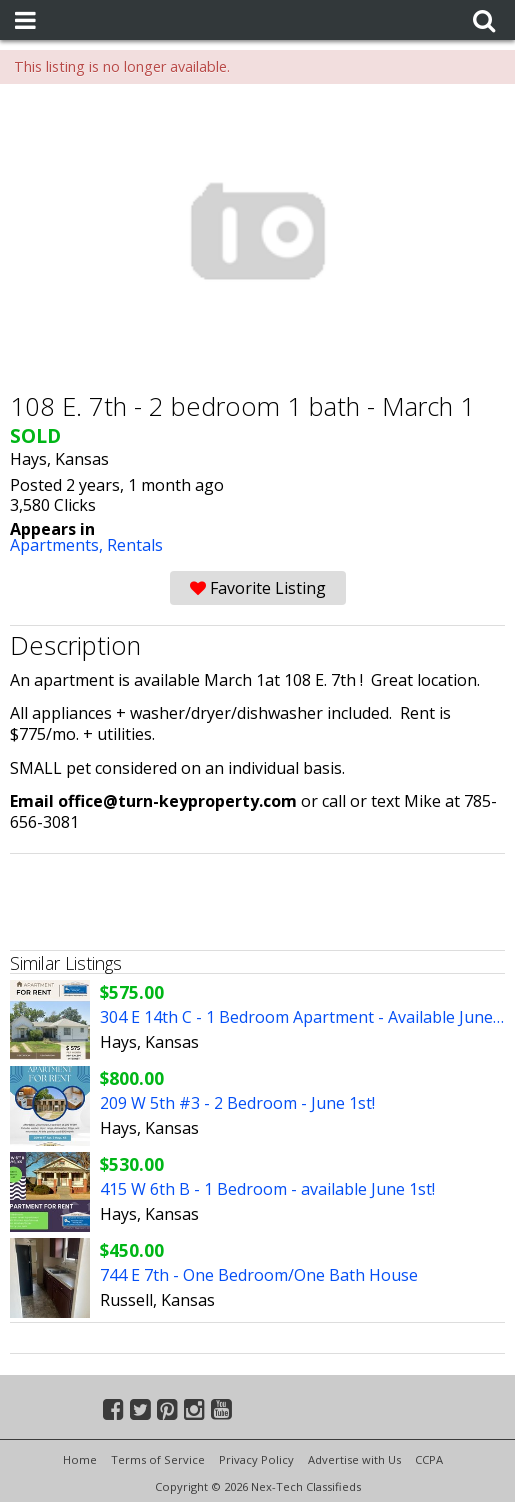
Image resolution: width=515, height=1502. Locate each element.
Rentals (135, 545)
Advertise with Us (354, 1459)
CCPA (429, 1459)
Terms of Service (158, 1459)
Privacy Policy (256, 1459)
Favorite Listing (258, 588)
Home (80, 1459)
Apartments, (58, 545)
